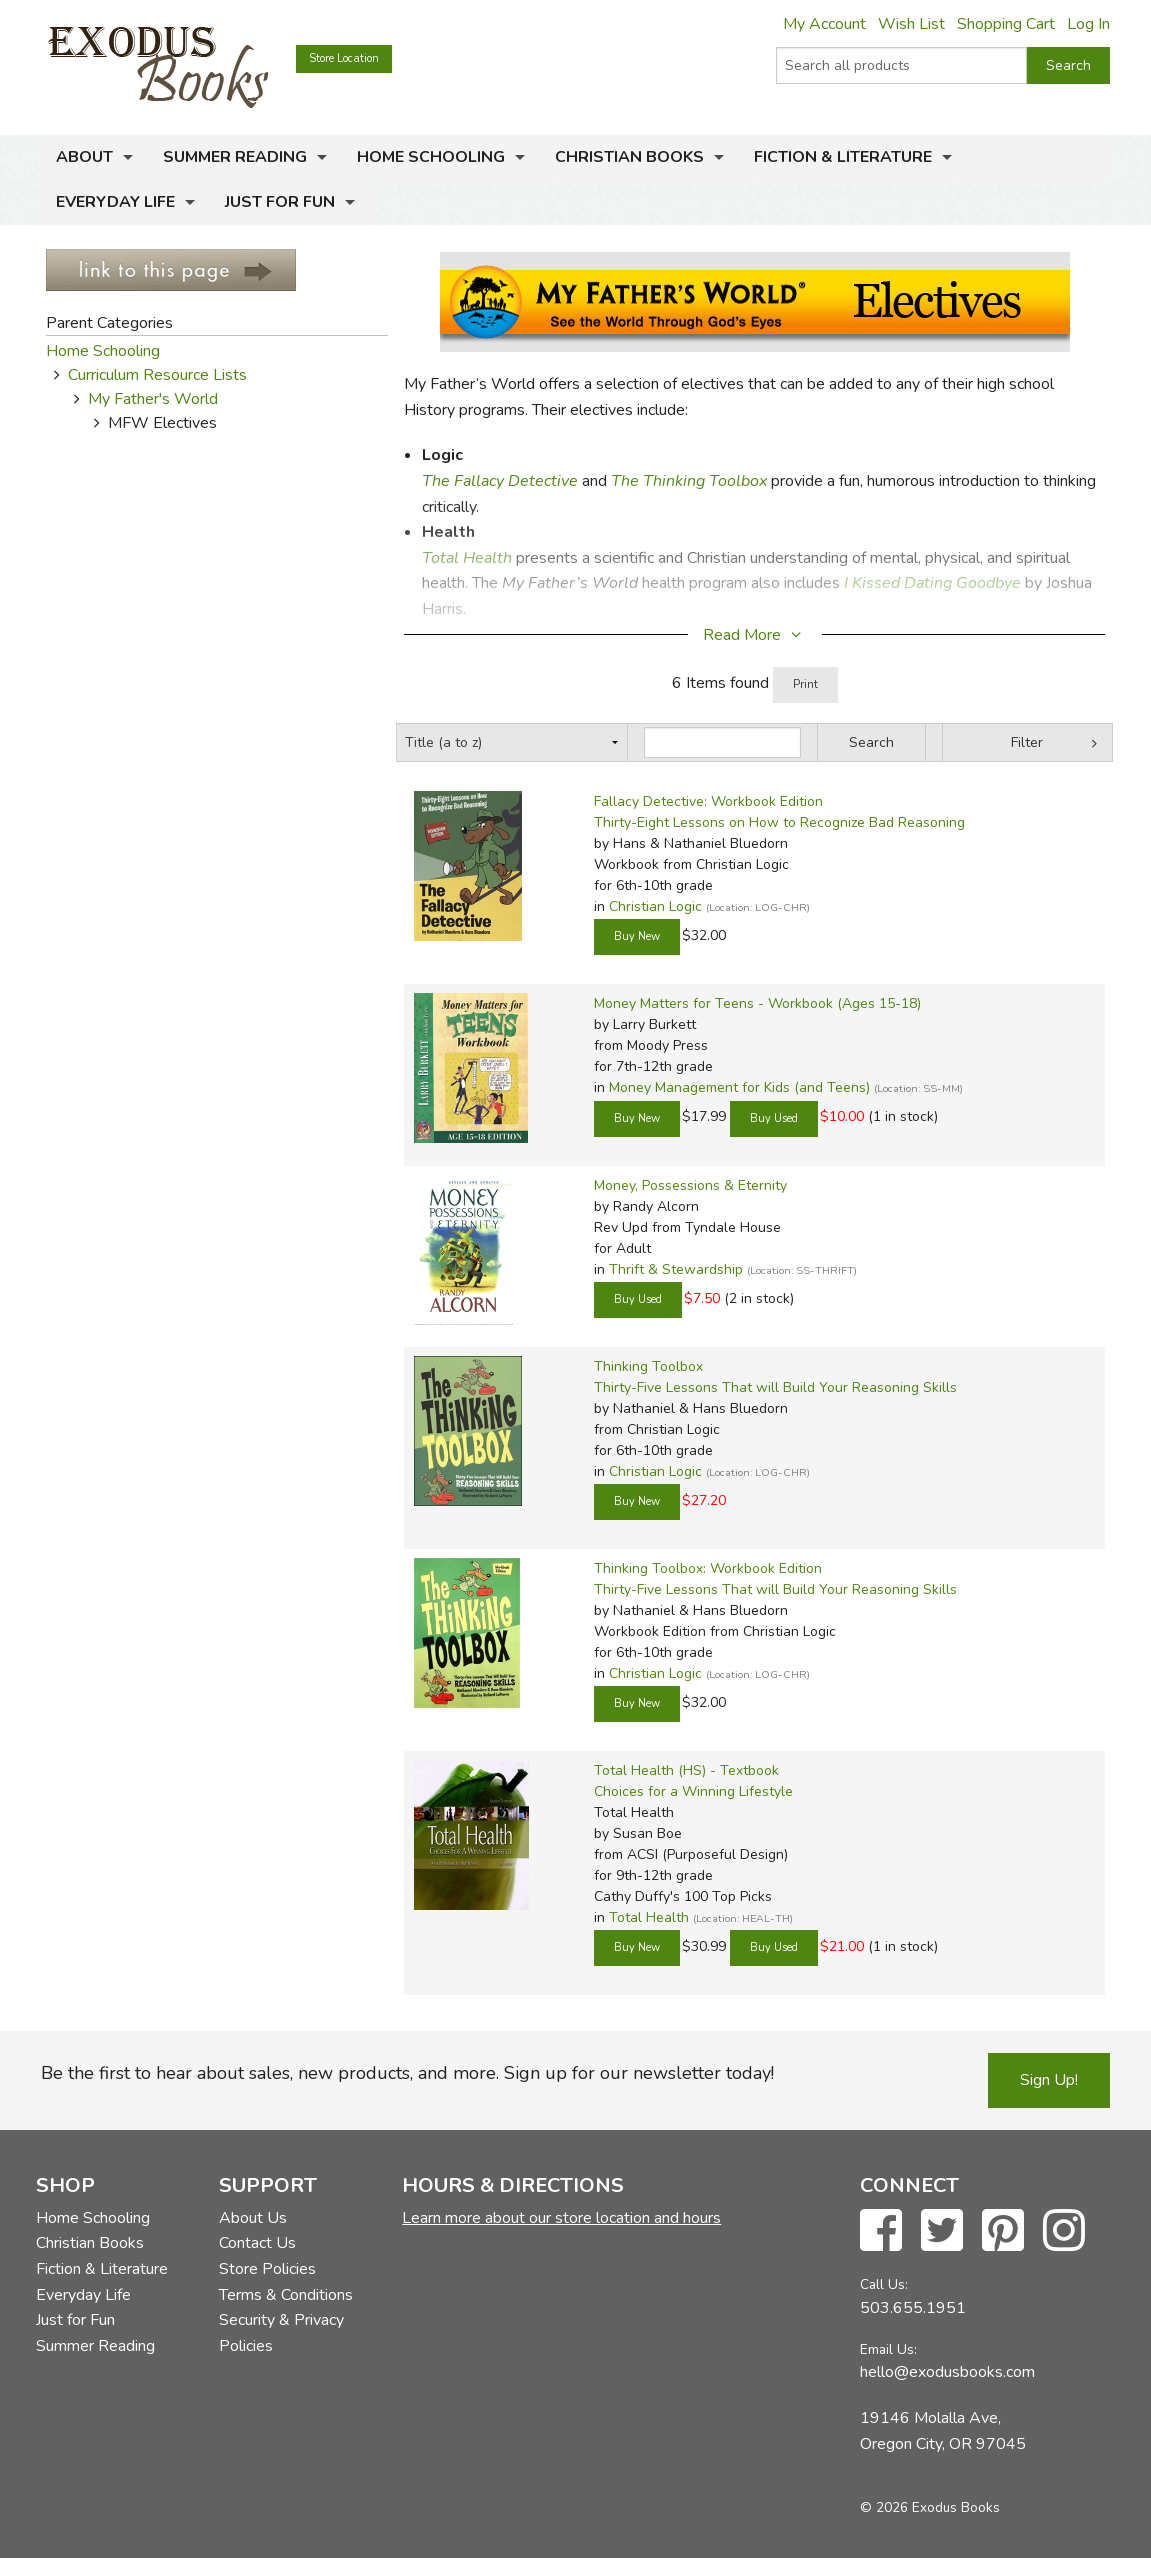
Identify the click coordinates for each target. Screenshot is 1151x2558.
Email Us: (888, 2349)
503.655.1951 (913, 2308)
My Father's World (153, 399)
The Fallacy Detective (500, 481)
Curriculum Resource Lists (157, 375)
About (84, 157)
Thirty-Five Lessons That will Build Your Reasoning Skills (775, 1387)
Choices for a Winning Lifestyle (693, 1791)
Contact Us (257, 2243)
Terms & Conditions (286, 2295)
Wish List (911, 24)
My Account (824, 24)
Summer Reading (235, 157)
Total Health (467, 558)
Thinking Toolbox (648, 1366)
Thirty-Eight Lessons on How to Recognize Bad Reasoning (779, 822)
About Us (253, 2218)
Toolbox (738, 481)
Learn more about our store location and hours (561, 2218)
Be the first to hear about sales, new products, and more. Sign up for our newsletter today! (407, 2073)
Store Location (344, 58)
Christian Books (629, 157)
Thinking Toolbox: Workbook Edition (708, 1568)
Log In (1088, 24)
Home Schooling (431, 157)
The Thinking (660, 481)
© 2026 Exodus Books (930, 2507)
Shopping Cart (1006, 24)
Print (805, 684)
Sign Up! (1049, 2080)
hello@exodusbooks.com (947, 2372)
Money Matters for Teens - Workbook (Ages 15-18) (757, 1003)
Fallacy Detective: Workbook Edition (708, 801)
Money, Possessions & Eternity (690, 1185)
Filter (1027, 742)
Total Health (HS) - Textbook (686, 1770)
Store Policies (267, 2269)
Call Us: (884, 2284)
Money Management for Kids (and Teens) (739, 1087)
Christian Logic (655, 906)
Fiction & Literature (843, 157)
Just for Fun (280, 202)
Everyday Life (115, 202)
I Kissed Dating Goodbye (930, 583)
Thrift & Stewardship (676, 1269)
